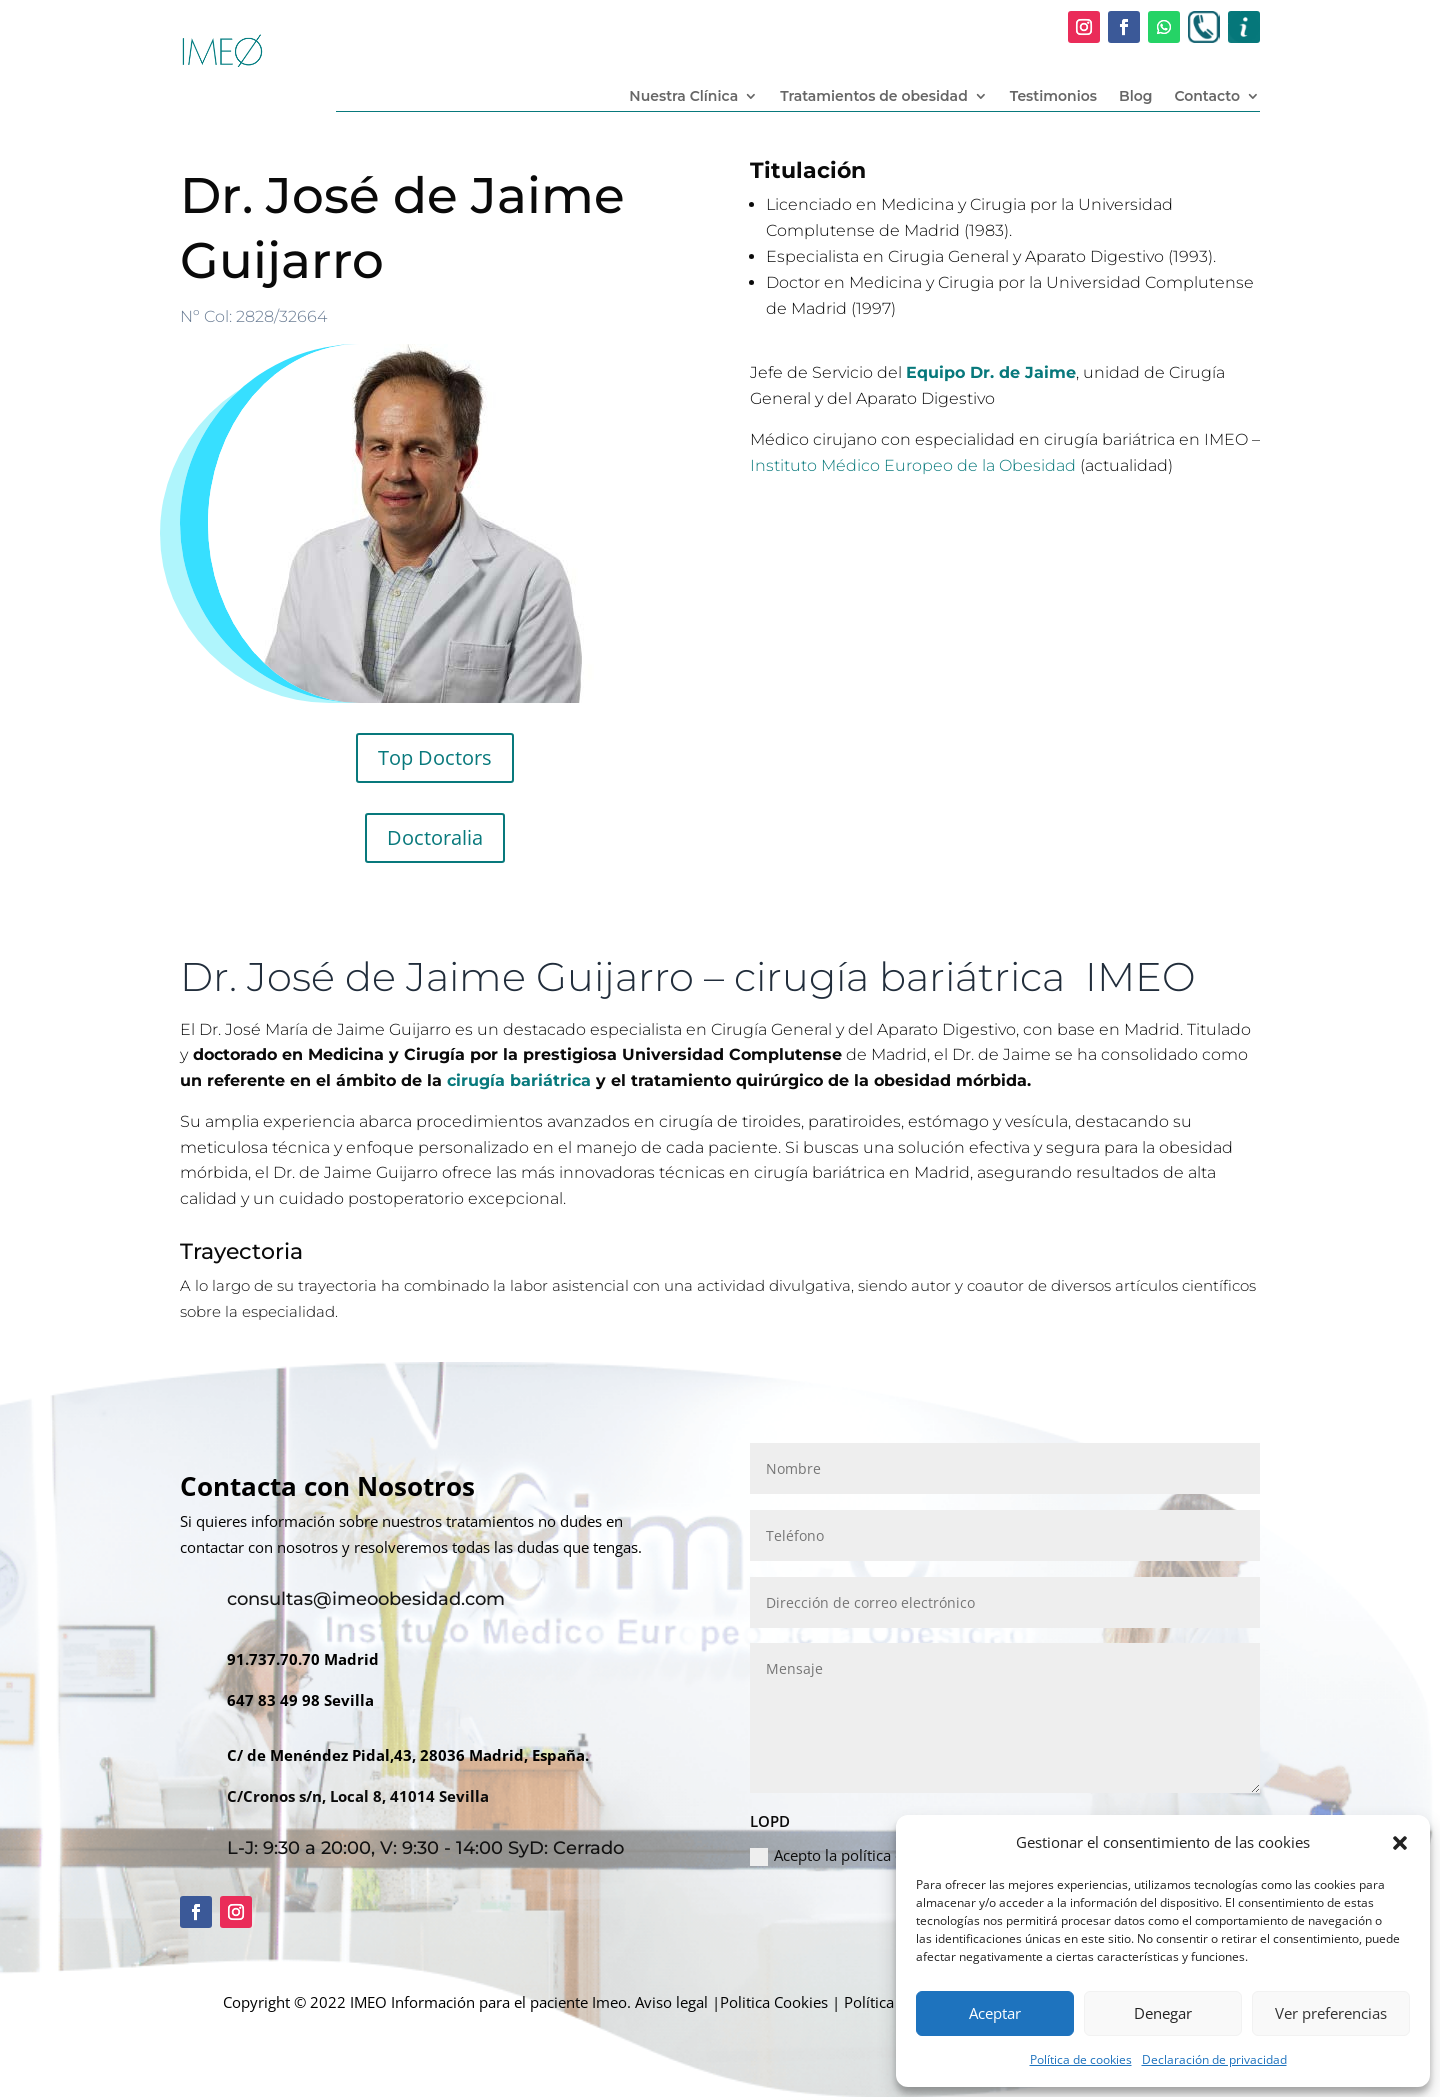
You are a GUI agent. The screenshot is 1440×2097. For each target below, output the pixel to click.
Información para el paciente (489, 2002)
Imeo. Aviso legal (650, 2002)
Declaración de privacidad (1214, 2059)
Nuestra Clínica (683, 97)
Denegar (1163, 2013)
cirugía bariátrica (519, 1080)
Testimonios (1053, 97)
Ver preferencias (1331, 2013)
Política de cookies (1081, 2059)
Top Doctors (435, 757)
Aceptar (995, 2013)
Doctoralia (435, 837)
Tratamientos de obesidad (874, 97)
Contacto (1207, 97)
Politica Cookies (774, 2002)
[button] (1400, 1843)
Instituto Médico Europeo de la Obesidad (913, 465)
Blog (1135, 97)
